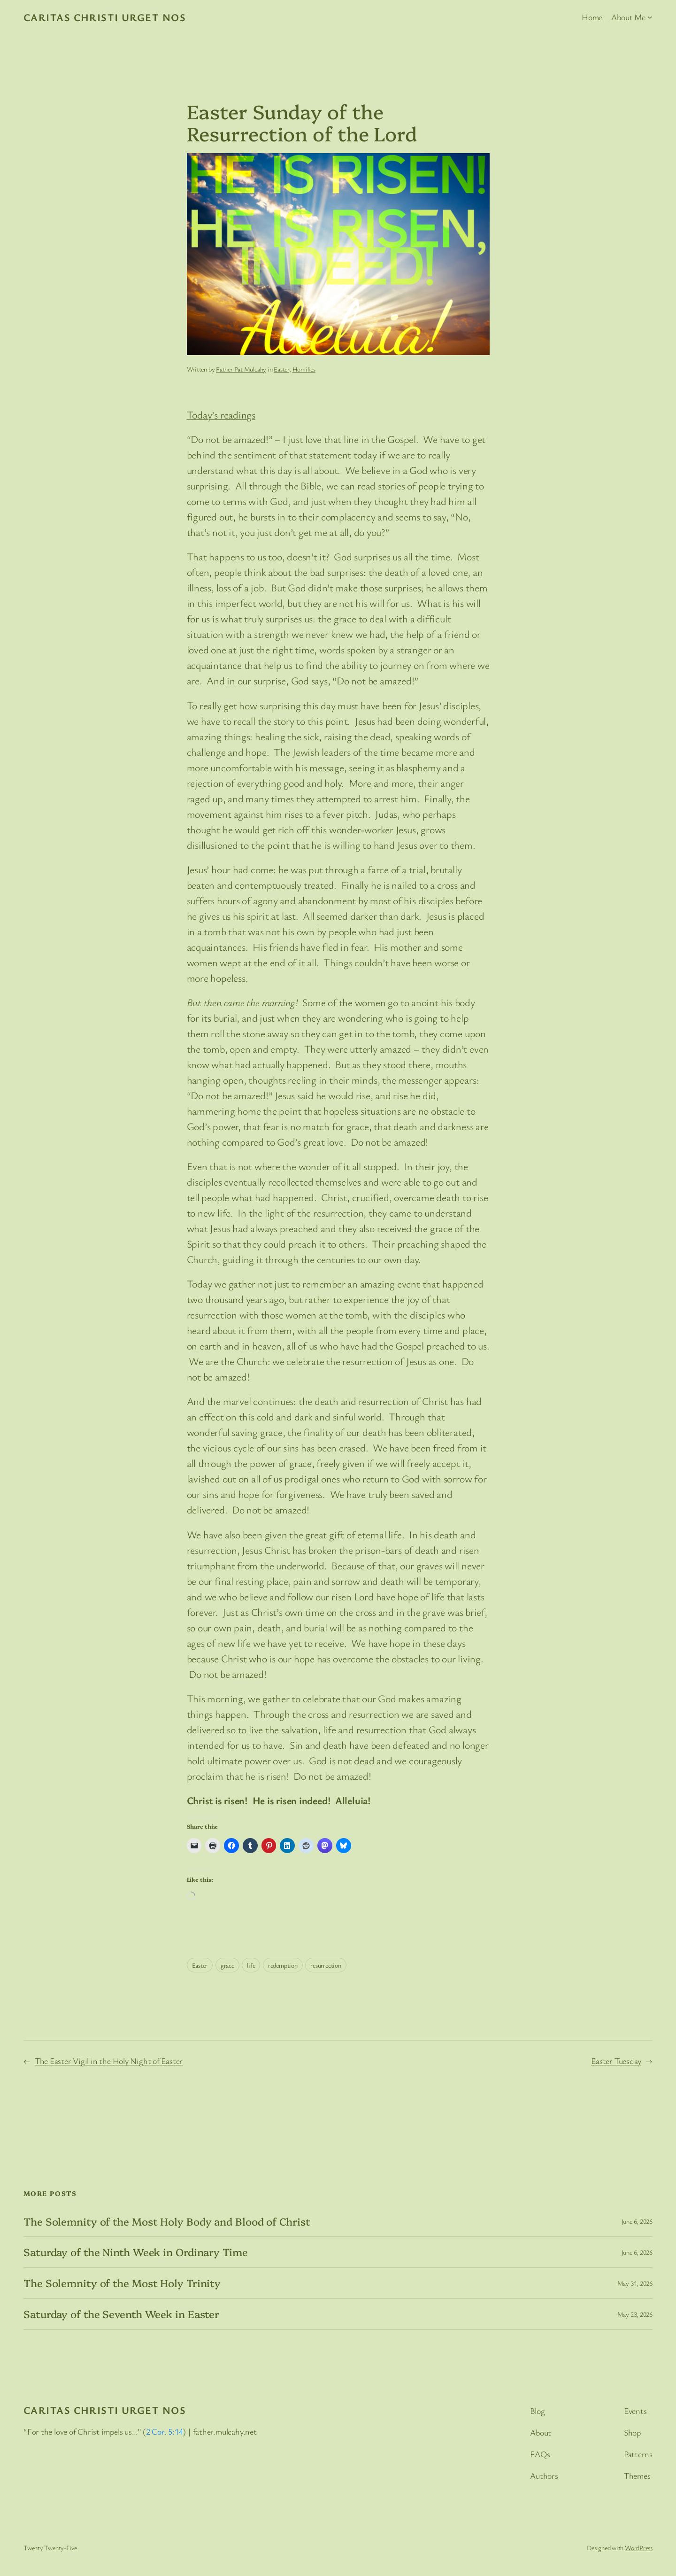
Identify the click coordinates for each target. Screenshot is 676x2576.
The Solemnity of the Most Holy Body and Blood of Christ (166, 2221)
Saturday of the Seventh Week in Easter (121, 2314)
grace (227, 1965)
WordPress (639, 2547)
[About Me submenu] (650, 17)
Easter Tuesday (616, 2060)
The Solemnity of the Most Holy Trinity (122, 2283)
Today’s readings (221, 414)
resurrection (325, 1965)
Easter (281, 369)
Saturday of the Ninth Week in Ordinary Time (135, 2252)
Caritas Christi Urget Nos (104, 17)
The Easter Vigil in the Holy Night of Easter (109, 2060)
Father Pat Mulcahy (241, 369)
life (251, 1965)
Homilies (303, 369)
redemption (283, 1965)
